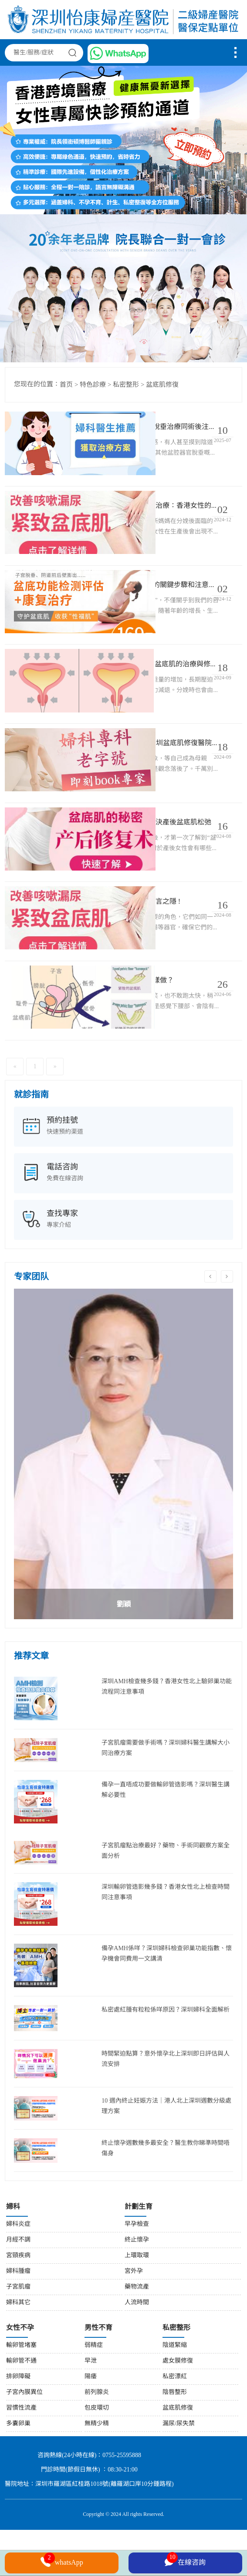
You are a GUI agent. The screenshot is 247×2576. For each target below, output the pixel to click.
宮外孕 (134, 2318)
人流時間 (137, 2349)
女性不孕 (20, 2374)
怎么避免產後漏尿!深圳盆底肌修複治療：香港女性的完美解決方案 (153, 514)
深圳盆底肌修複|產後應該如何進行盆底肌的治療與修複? (153, 684)
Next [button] (227, 1323)
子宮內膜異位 (24, 2439)
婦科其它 (18, 2349)
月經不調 (18, 2286)
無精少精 (97, 2470)
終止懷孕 (137, 2286)
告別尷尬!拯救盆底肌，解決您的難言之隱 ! (153, 939)
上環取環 (137, 2302)
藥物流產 (137, 2333)
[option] (123, 1500)
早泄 (91, 2407)
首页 (66, 385)
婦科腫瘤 (18, 2318)
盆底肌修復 (162, 385)
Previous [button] (210, 1323)
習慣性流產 (21, 2454)
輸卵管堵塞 (21, 2392)
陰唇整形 (174, 2439)
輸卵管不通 (21, 2407)
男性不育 (98, 2374)
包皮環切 (97, 2454)
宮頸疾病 (18, 2302)
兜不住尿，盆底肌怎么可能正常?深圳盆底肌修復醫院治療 (153, 769)
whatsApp (62, 2562)
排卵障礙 (18, 2423)
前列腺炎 (97, 2439)
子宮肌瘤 (18, 2333)
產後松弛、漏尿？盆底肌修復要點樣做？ (153, 1024)
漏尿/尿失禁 (178, 2470)
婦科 (13, 2253)
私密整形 (126, 385)
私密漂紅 (174, 2423)
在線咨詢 (185, 2561)
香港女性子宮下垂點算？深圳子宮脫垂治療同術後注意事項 (153, 429)
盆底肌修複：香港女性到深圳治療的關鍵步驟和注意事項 (153, 599)
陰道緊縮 (174, 2392)
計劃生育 (138, 2253)
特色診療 (93, 385)
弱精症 (94, 2392)
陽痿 (91, 2423)
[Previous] (15, 1112)
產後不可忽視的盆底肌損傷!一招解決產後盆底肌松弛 (153, 854)
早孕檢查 (137, 2271)
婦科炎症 (18, 2271)
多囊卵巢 (18, 2470)
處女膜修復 (177, 2407)
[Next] (55, 1112)
